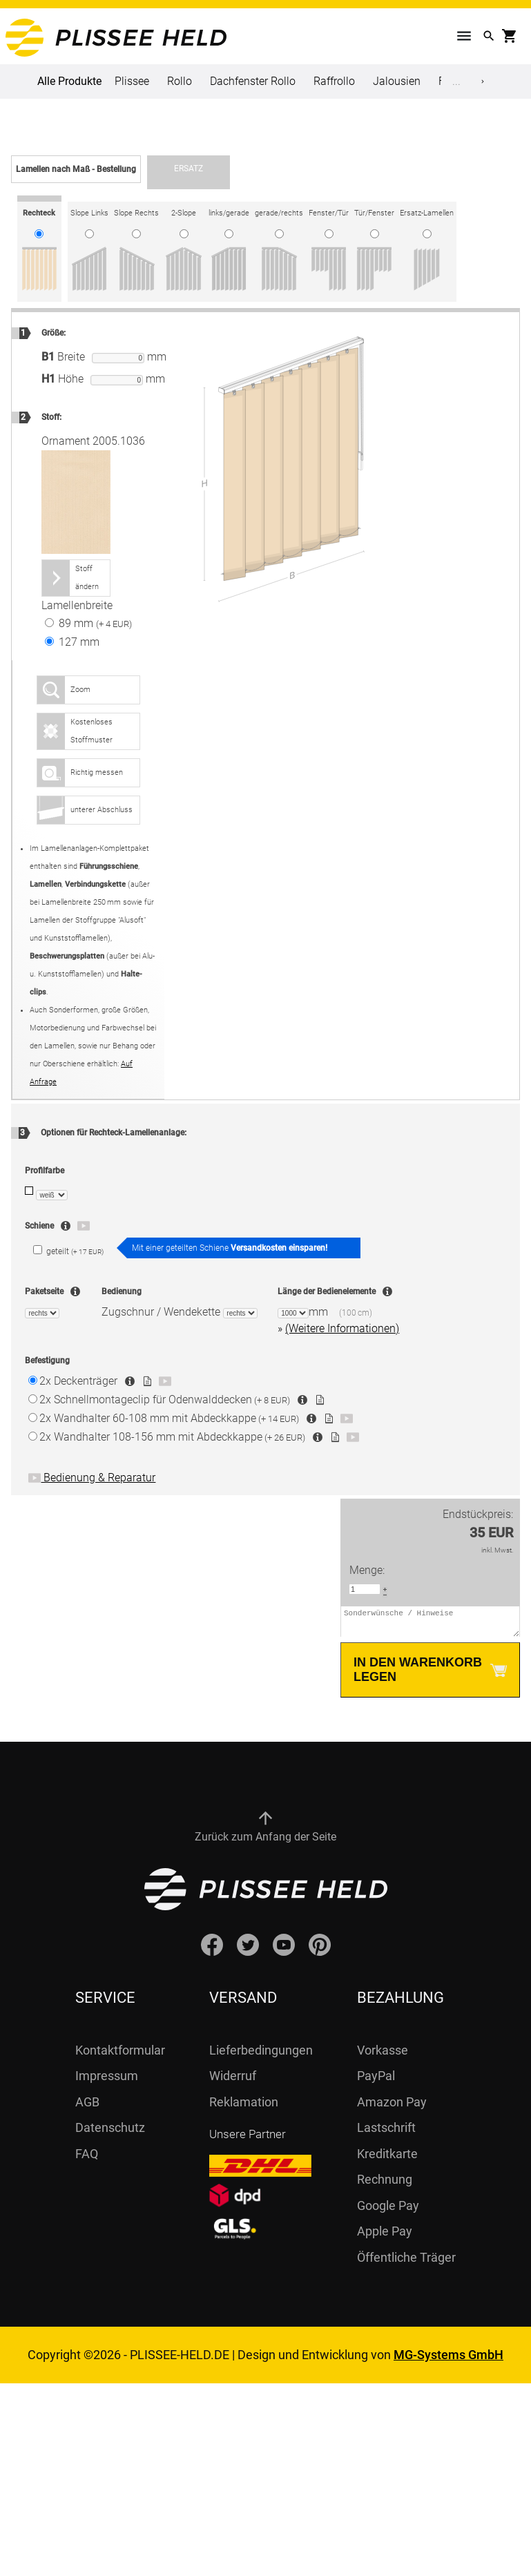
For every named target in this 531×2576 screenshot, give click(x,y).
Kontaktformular (120, 2056)
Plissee (132, 81)
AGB (87, 2108)
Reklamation (243, 2108)
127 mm (72, 641)
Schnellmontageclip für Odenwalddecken (164, 1399)
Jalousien (397, 81)
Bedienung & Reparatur (91, 1477)
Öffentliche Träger (406, 2263)
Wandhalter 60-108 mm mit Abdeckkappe (169, 1418)
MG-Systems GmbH (448, 2361)
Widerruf (232, 2082)
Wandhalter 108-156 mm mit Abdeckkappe (172, 1436)
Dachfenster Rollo (253, 81)
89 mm (88, 623)
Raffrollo (334, 81)
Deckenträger (78, 1380)
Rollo (179, 81)
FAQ (86, 2160)
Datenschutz (110, 2133)
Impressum (106, 2082)
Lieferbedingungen (261, 2056)
